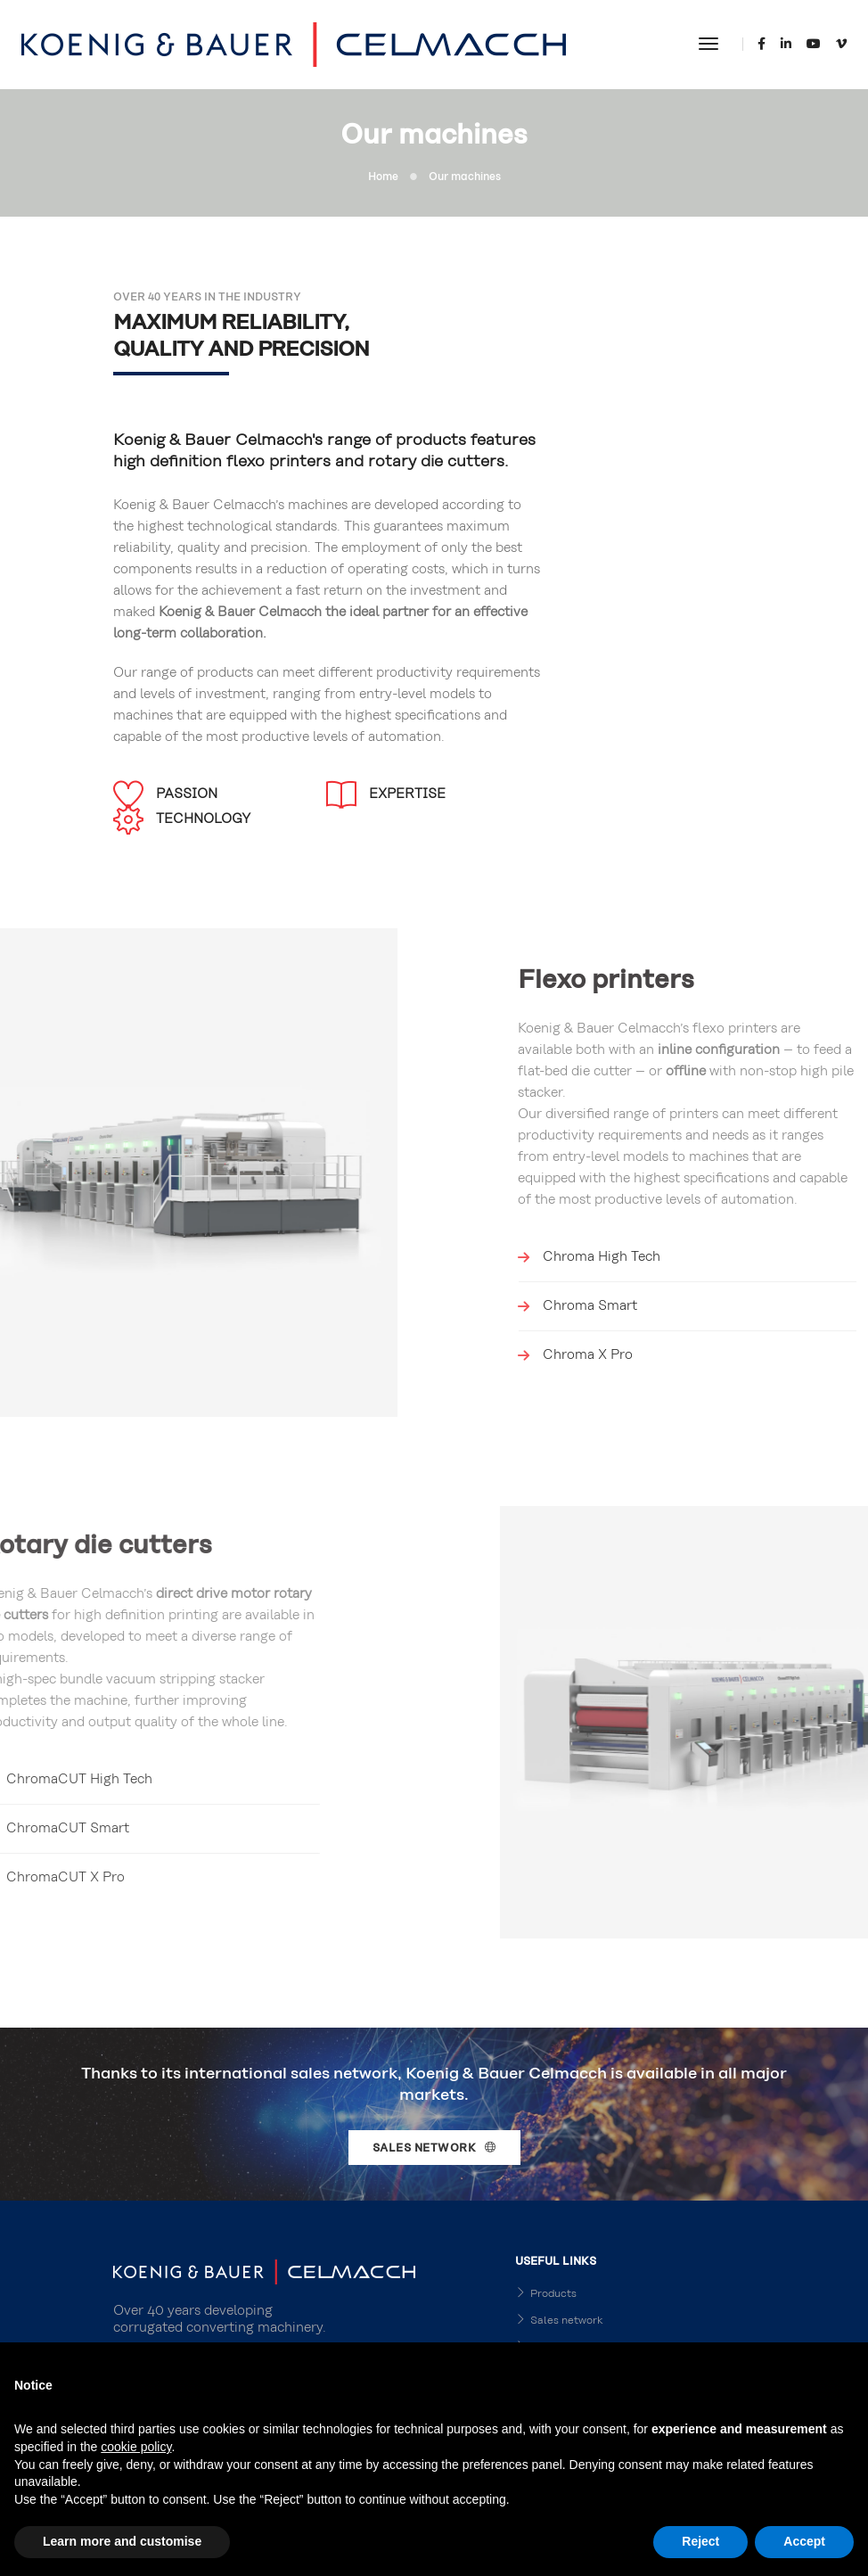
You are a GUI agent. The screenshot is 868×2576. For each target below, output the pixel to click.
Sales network (434, 2073)
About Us (478, 2305)
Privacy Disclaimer (502, 2332)
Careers (475, 2279)
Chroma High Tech (780, 1174)
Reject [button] (700, 2541)
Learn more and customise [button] (122, 2541)
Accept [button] (804, 2541)
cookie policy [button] (136, 2447)
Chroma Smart (769, 1223)
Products (478, 2225)
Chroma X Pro (767, 1272)
